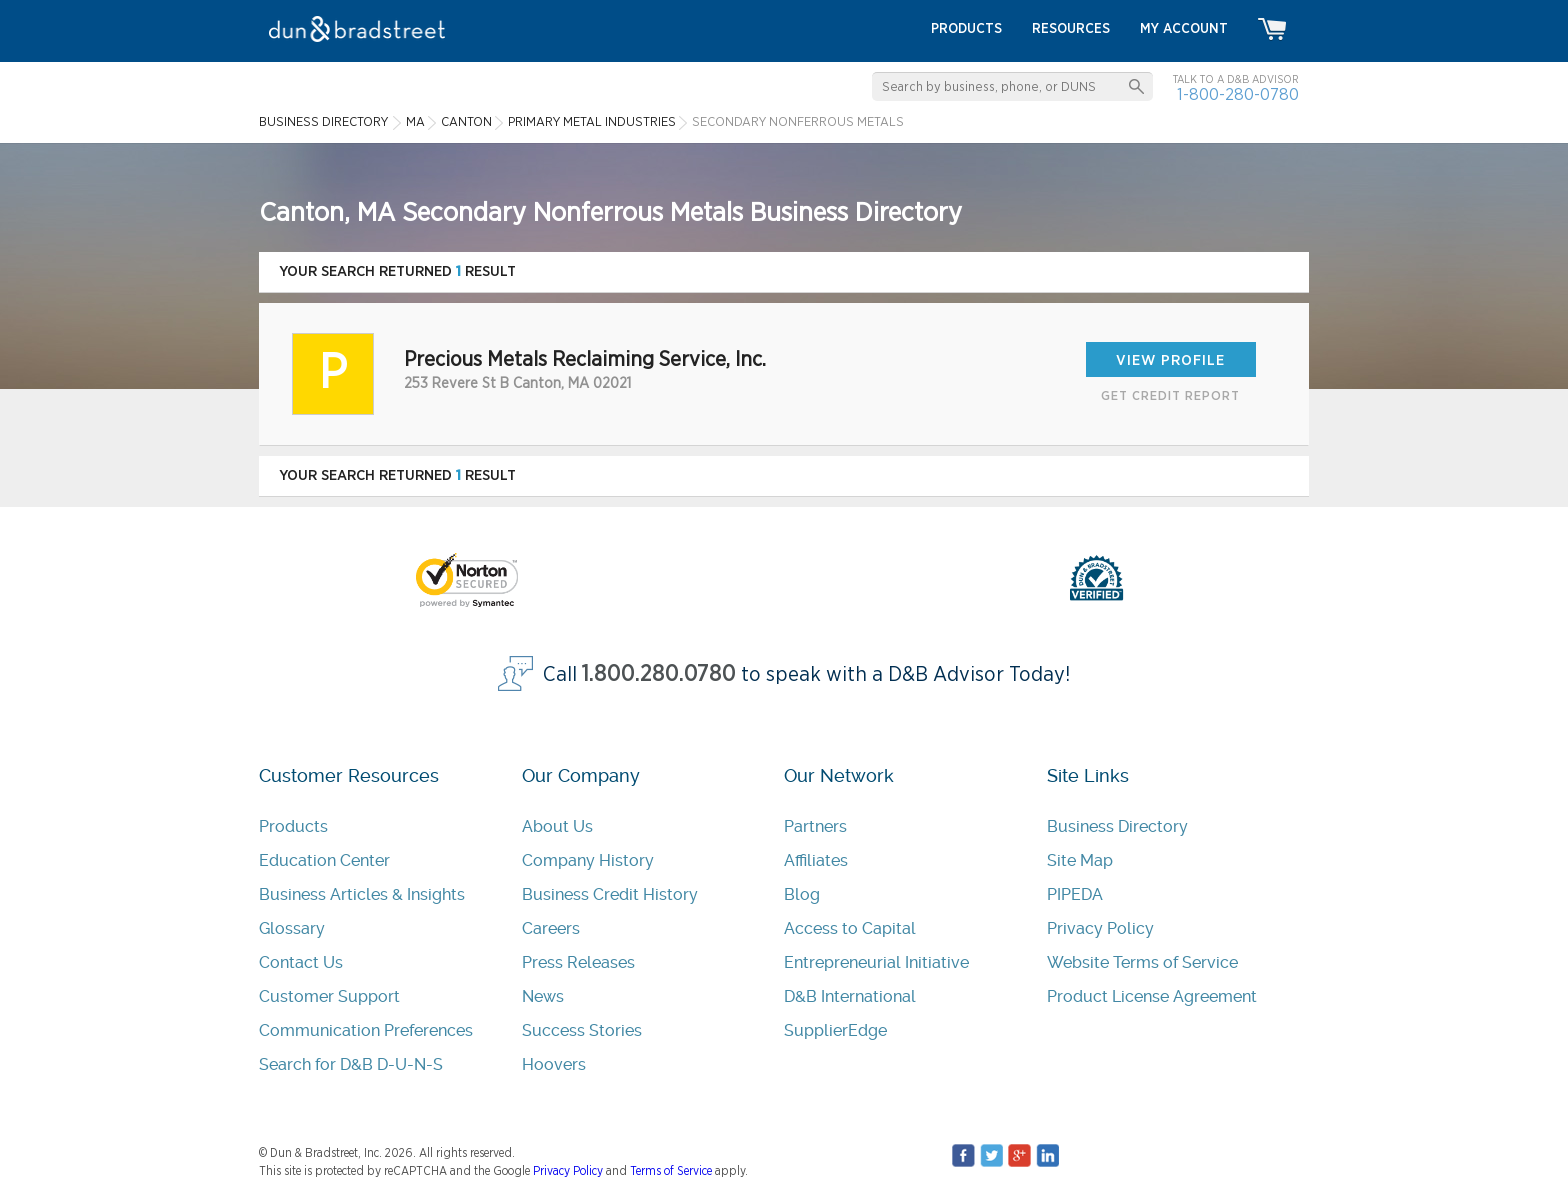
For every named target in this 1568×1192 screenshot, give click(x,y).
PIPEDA (1075, 894)
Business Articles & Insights (362, 894)
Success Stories (582, 1030)
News (543, 996)
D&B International (850, 996)
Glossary (292, 928)
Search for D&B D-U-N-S (351, 1064)
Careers (551, 928)
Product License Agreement (1152, 996)
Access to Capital (850, 928)
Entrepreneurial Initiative (876, 962)
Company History (588, 860)
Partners (815, 826)
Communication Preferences (366, 1030)
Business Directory (1117, 826)
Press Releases (578, 962)
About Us (557, 826)
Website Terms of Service (1142, 962)
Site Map (1080, 860)
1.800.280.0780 (659, 674)
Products (293, 826)
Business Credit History (610, 894)
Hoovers (554, 1064)
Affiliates (816, 860)
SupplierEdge (835, 1030)
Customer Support (329, 996)
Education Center (324, 860)
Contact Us (301, 962)
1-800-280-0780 (1238, 94)
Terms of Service (671, 1171)
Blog (802, 894)
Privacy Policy (1100, 928)
